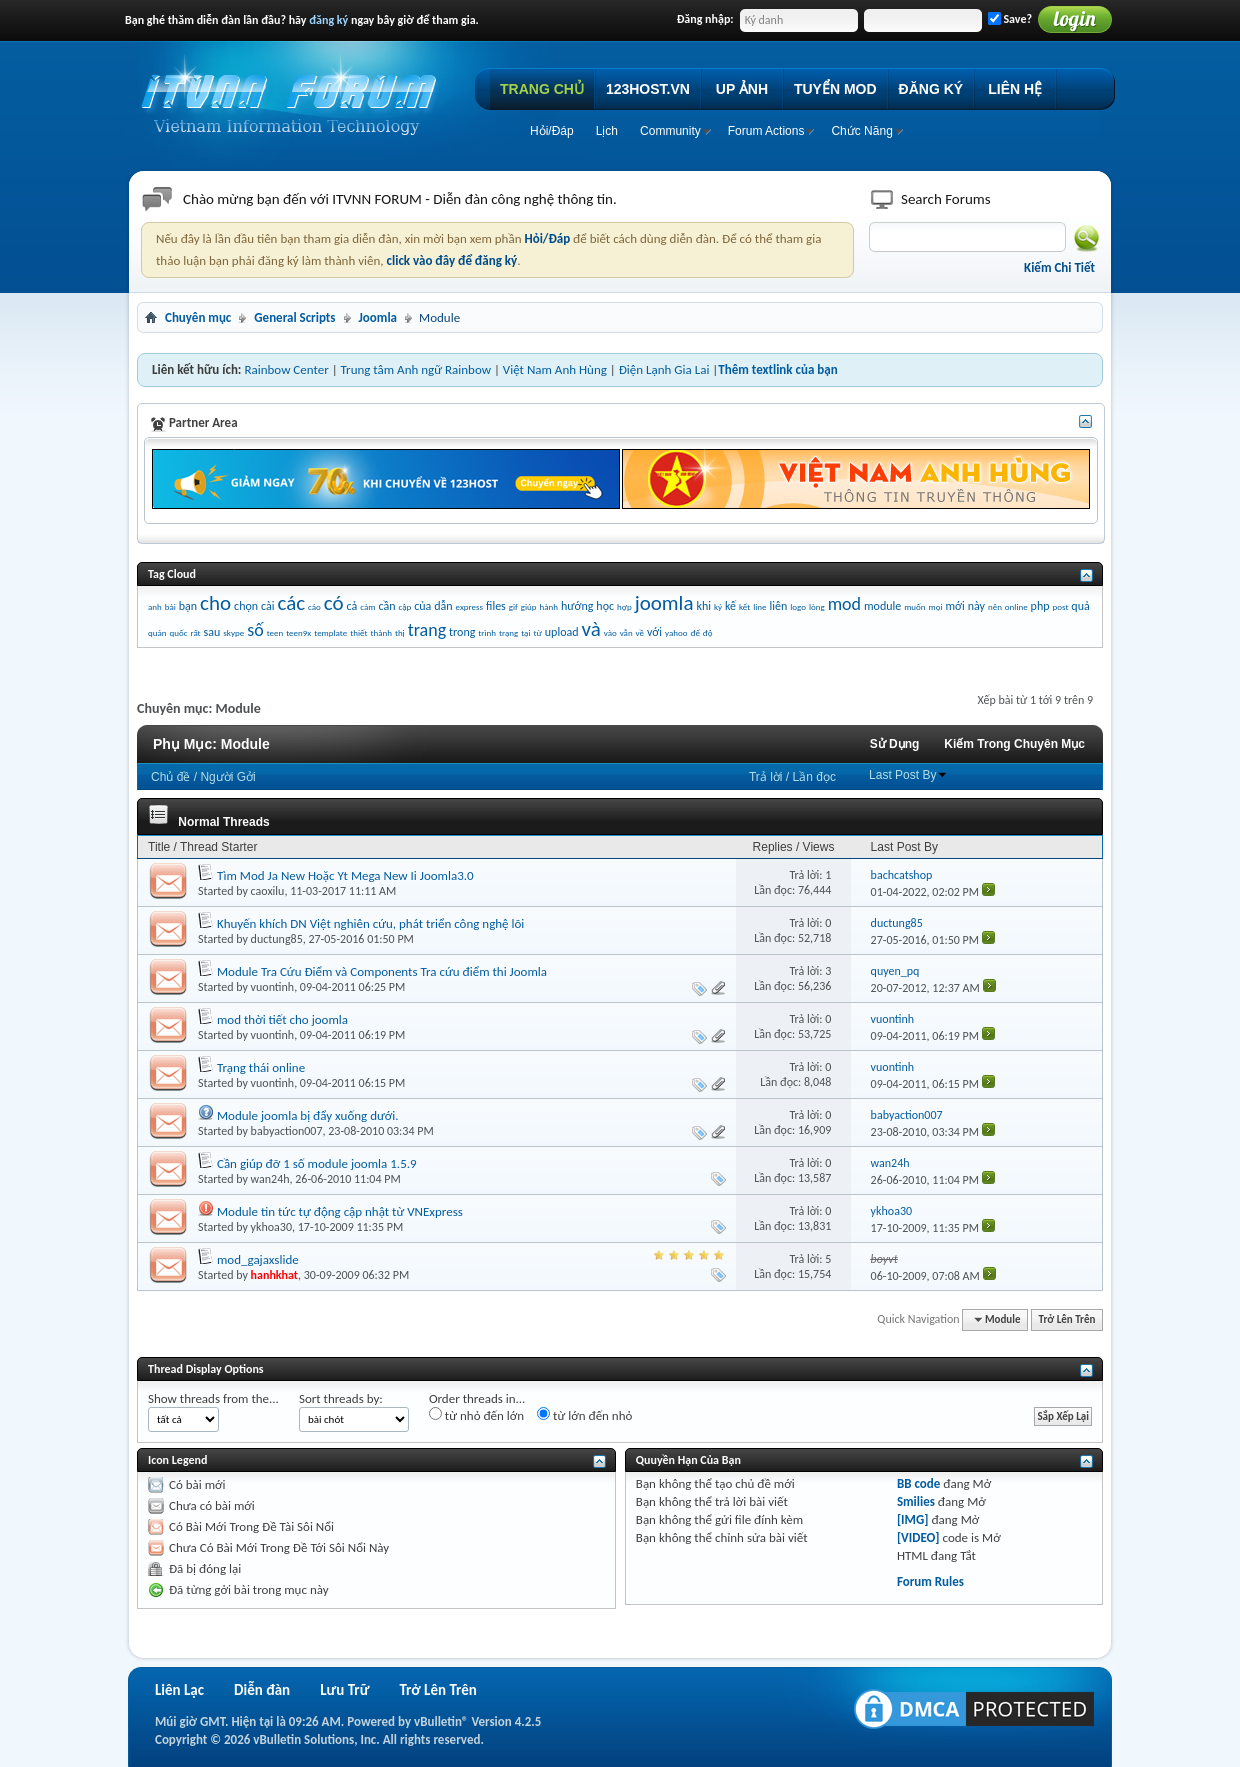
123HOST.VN (648, 89)
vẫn (626, 632)
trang (427, 630)
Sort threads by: (341, 1398)
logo (798, 606)
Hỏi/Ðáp (552, 131)
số (255, 630)
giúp (529, 606)
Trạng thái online (261, 1067)
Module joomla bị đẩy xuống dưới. (308, 1115)
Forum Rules (930, 1581)
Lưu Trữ (344, 1690)
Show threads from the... (213, 1398)
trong (462, 632)
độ (708, 632)
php (1040, 606)
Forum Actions (766, 131)
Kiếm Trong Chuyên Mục (1014, 744)
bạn (188, 606)
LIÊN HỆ (1015, 89)
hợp (624, 606)
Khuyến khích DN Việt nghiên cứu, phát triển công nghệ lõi (370, 923)
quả (1080, 606)
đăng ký (328, 20)
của (422, 606)
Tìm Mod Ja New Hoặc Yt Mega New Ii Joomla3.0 (345, 875)
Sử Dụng (895, 744)
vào (610, 632)
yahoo (676, 632)
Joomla (378, 317)
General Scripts (294, 317)
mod (844, 604)
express (470, 606)
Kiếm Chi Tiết (1059, 267)
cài (267, 606)
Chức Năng (861, 131)
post (1060, 606)
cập (404, 606)
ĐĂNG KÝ (931, 89)
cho (215, 603)
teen (275, 632)
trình (487, 632)
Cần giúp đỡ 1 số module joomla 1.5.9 (317, 1163)
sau (212, 632)
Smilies (916, 1501)
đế (694, 632)
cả (352, 606)
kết (744, 606)
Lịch (607, 131)
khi (703, 606)
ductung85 (277, 939)
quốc (178, 632)
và (591, 629)
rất (195, 632)
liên (779, 606)
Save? (1010, 19)
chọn (246, 606)
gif (513, 606)
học (605, 606)
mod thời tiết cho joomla (282, 1019)
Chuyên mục (198, 317)
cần (386, 606)
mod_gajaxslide (258, 1259)
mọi (936, 606)
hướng (577, 606)
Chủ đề (170, 777)
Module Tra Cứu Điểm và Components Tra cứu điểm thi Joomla (382, 971)
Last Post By (908, 775)
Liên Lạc (179, 1690)
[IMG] (913, 1519)
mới (955, 606)
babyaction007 (287, 1131)
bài (170, 606)
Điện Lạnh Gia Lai (664, 369)
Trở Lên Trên (1067, 1319)
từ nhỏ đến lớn (476, 1415)
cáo (314, 606)
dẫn (443, 606)
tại (525, 632)
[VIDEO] (918, 1537)
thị (400, 632)
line (759, 606)
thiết (358, 632)
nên (995, 606)
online (1016, 606)
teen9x (298, 632)
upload (562, 632)
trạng (508, 632)
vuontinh (273, 987)
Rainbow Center (286, 369)
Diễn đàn (262, 1690)
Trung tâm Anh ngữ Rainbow (416, 369)
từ (537, 632)
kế (730, 606)
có (334, 603)
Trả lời (766, 777)
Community (670, 131)
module (882, 606)
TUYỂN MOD (835, 89)
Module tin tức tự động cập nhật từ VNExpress (340, 1211)
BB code (918, 1483)
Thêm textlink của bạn (777, 369)
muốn (914, 606)
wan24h (270, 1179)
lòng (817, 606)
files (496, 606)
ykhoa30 (271, 1227)
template (330, 632)
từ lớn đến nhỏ (584, 1415)
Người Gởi (227, 777)
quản (157, 632)
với (654, 632)
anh (155, 606)
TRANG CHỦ (542, 89)
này (976, 606)
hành (549, 606)
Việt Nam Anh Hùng (555, 369)
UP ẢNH (742, 89)
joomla (664, 603)
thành (381, 632)
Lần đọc (814, 777)
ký (718, 606)
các (291, 603)
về (640, 632)
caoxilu (268, 891)
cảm (367, 606)
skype (233, 632)
